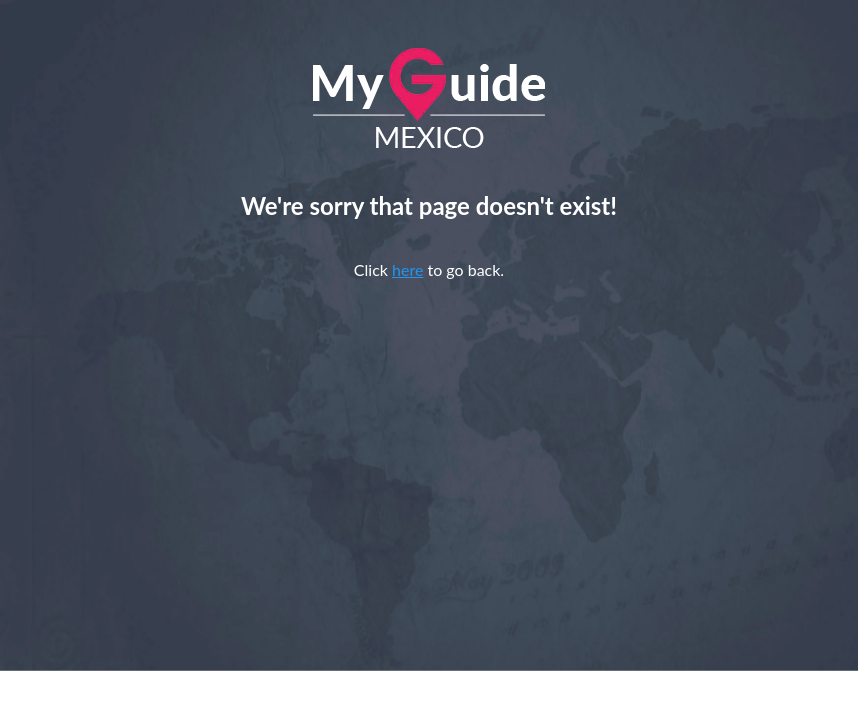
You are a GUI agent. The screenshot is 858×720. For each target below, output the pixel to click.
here (407, 269)
